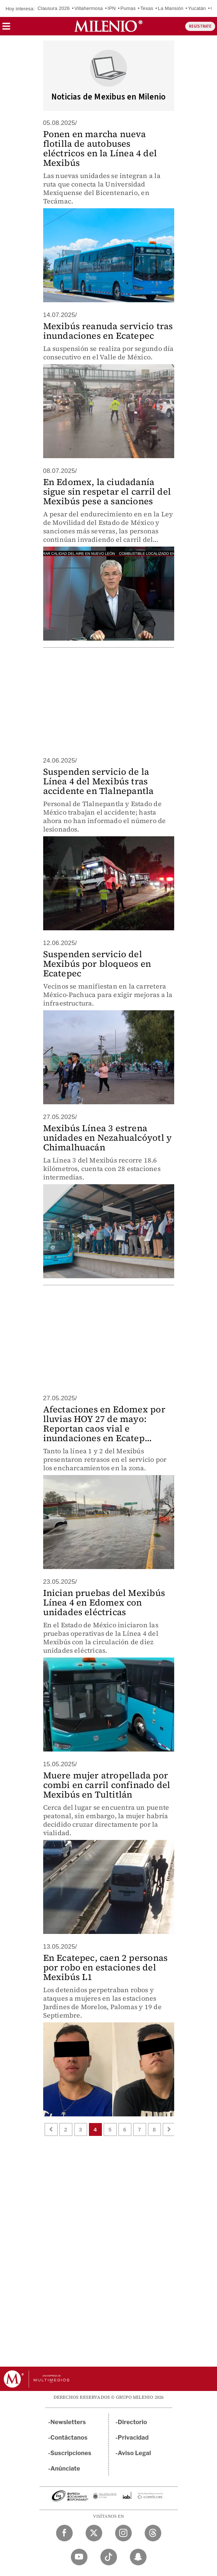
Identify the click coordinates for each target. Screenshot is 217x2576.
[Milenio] (108, 26)
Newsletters (68, 2422)
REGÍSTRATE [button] (200, 26)
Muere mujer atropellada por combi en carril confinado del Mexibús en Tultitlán (106, 1785)
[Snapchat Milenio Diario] (138, 2557)
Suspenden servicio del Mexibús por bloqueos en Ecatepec (97, 963)
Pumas (127, 8)
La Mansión (170, 8)
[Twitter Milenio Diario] (94, 2533)
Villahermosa (88, 8)
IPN (111, 8)
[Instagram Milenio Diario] (123, 2533)
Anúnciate (65, 2468)
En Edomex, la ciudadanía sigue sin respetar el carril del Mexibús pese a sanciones (107, 491)
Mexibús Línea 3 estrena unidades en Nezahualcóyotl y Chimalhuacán (107, 1137)
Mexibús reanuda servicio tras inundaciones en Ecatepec (108, 331)
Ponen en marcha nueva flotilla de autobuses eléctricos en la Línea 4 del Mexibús (100, 148)
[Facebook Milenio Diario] (64, 2533)
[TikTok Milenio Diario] (108, 2557)
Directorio (132, 2422)
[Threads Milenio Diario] (153, 2533)
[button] (6, 28)
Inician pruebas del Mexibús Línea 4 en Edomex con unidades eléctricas (104, 1602)
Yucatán (197, 8)
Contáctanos (69, 2437)
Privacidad (133, 2437)
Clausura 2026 (54, 8)
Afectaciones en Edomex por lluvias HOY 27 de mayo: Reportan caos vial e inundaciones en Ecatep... (104, 1423)
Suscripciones (71, 2453)
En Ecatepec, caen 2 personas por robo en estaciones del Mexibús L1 (105, 1967)
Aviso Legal (134, 2453)
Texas (146, 8)
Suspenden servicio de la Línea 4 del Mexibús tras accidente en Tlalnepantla (98, 781)
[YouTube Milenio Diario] (79, 2557)
